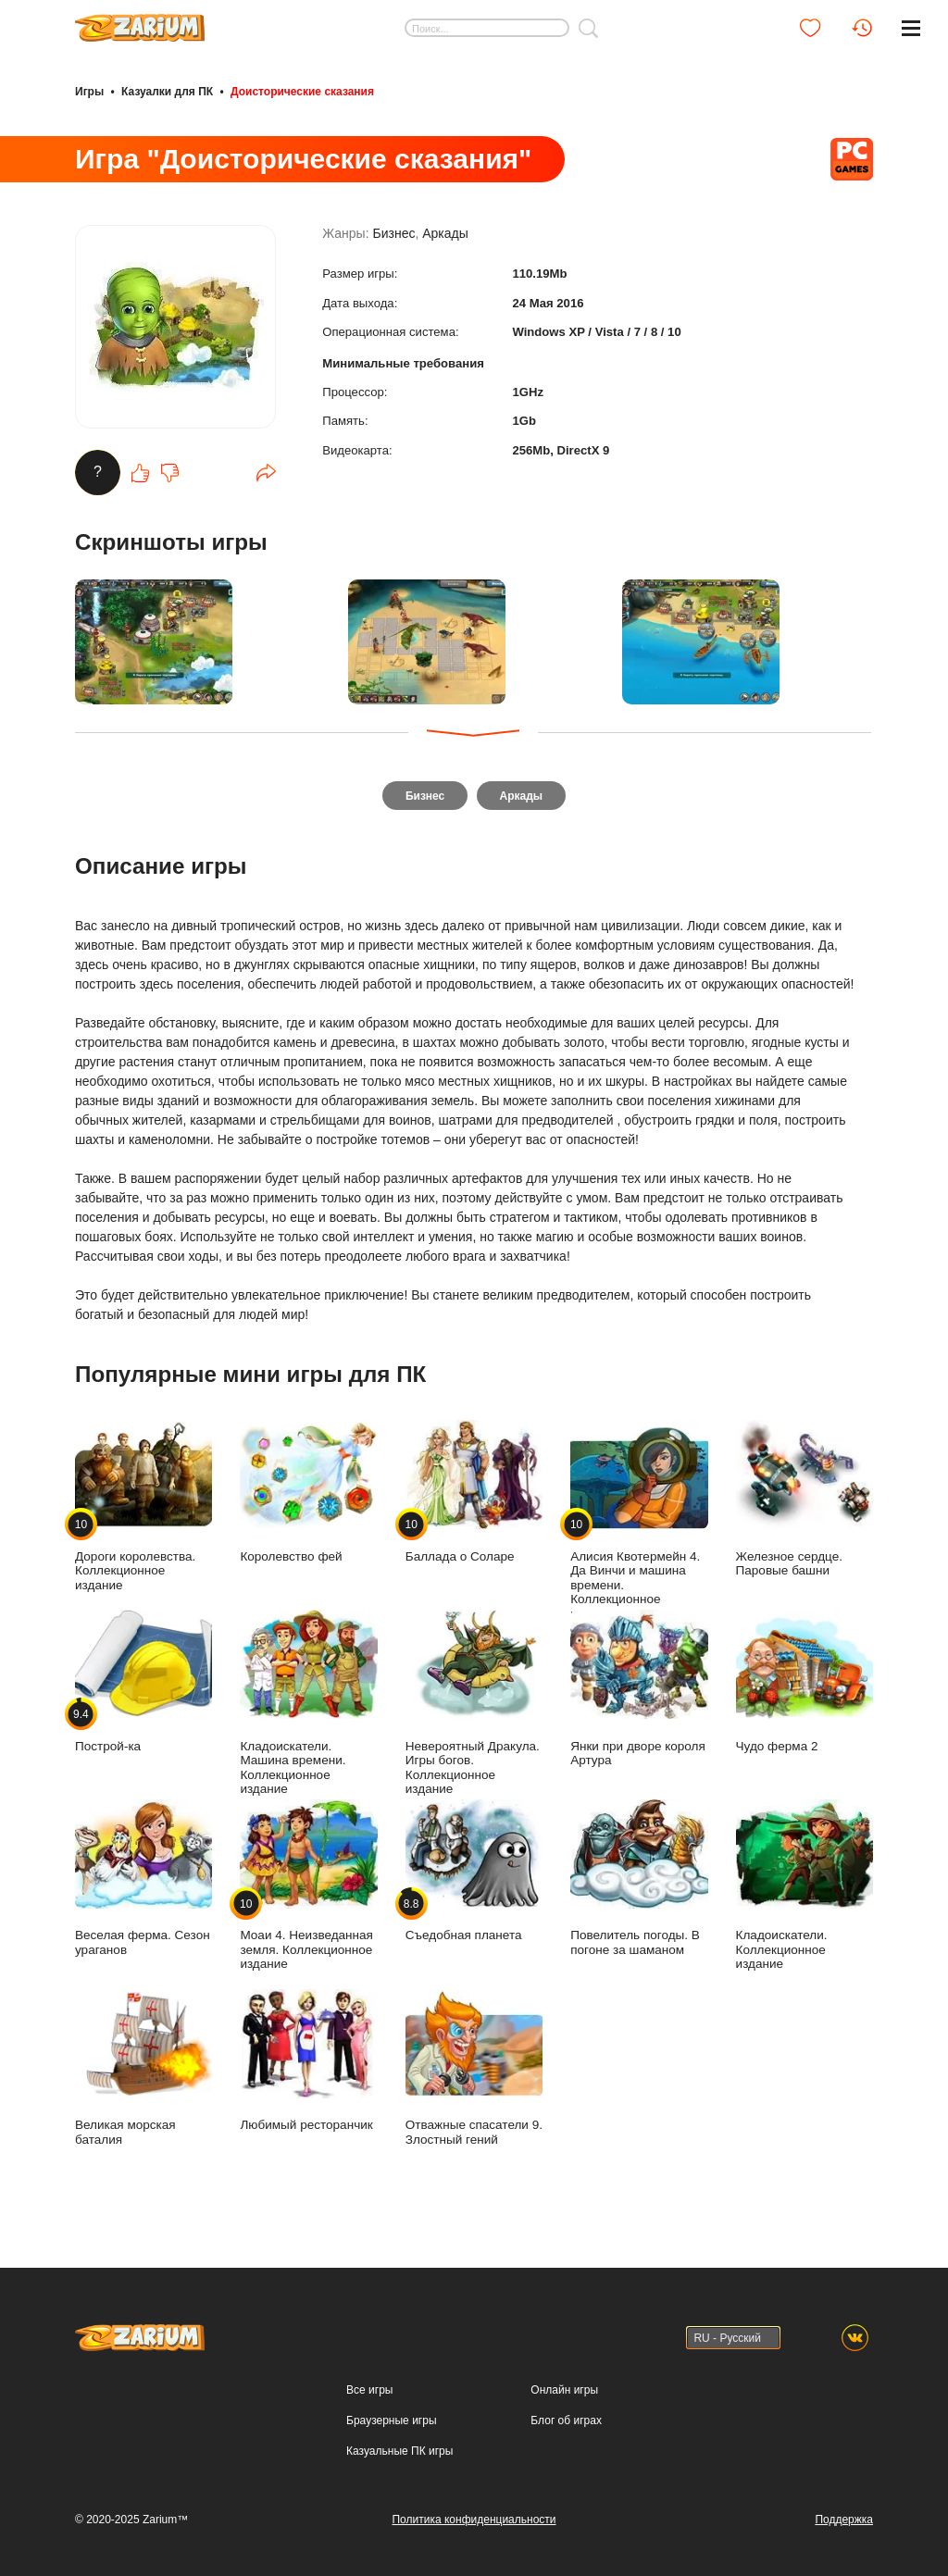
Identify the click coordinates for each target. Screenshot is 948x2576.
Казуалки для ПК (167, 90)
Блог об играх (566, 2420)
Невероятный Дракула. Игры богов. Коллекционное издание (474, 1706)
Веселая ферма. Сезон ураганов (143, 1881)
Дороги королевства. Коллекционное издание (143, 1509)
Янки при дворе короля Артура (638, 1692)
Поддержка (844, 2519)
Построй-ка (143, 1685)
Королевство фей (308, 1495)
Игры (89, 90)
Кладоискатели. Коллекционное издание (804, 1887)
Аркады (445, 242)
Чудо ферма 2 (804, 1685)
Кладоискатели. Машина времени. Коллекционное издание (308, 1706)
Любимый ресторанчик (308, 2063)
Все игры (369, 2389)
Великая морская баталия (143, 2070)
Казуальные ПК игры (399, 2451)
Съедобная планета (474, 1874)
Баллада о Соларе (474, 1495)
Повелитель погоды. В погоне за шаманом (638, 1881)
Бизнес (393, 242)
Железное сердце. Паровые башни (804, 1502)
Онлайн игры (564, 2389)
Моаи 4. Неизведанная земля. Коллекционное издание (308, 1887)
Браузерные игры (391, 2420)
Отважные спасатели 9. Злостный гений (474, 2070)
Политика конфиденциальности (473, 2519)
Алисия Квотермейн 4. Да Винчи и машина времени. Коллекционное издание (638, 1524)
